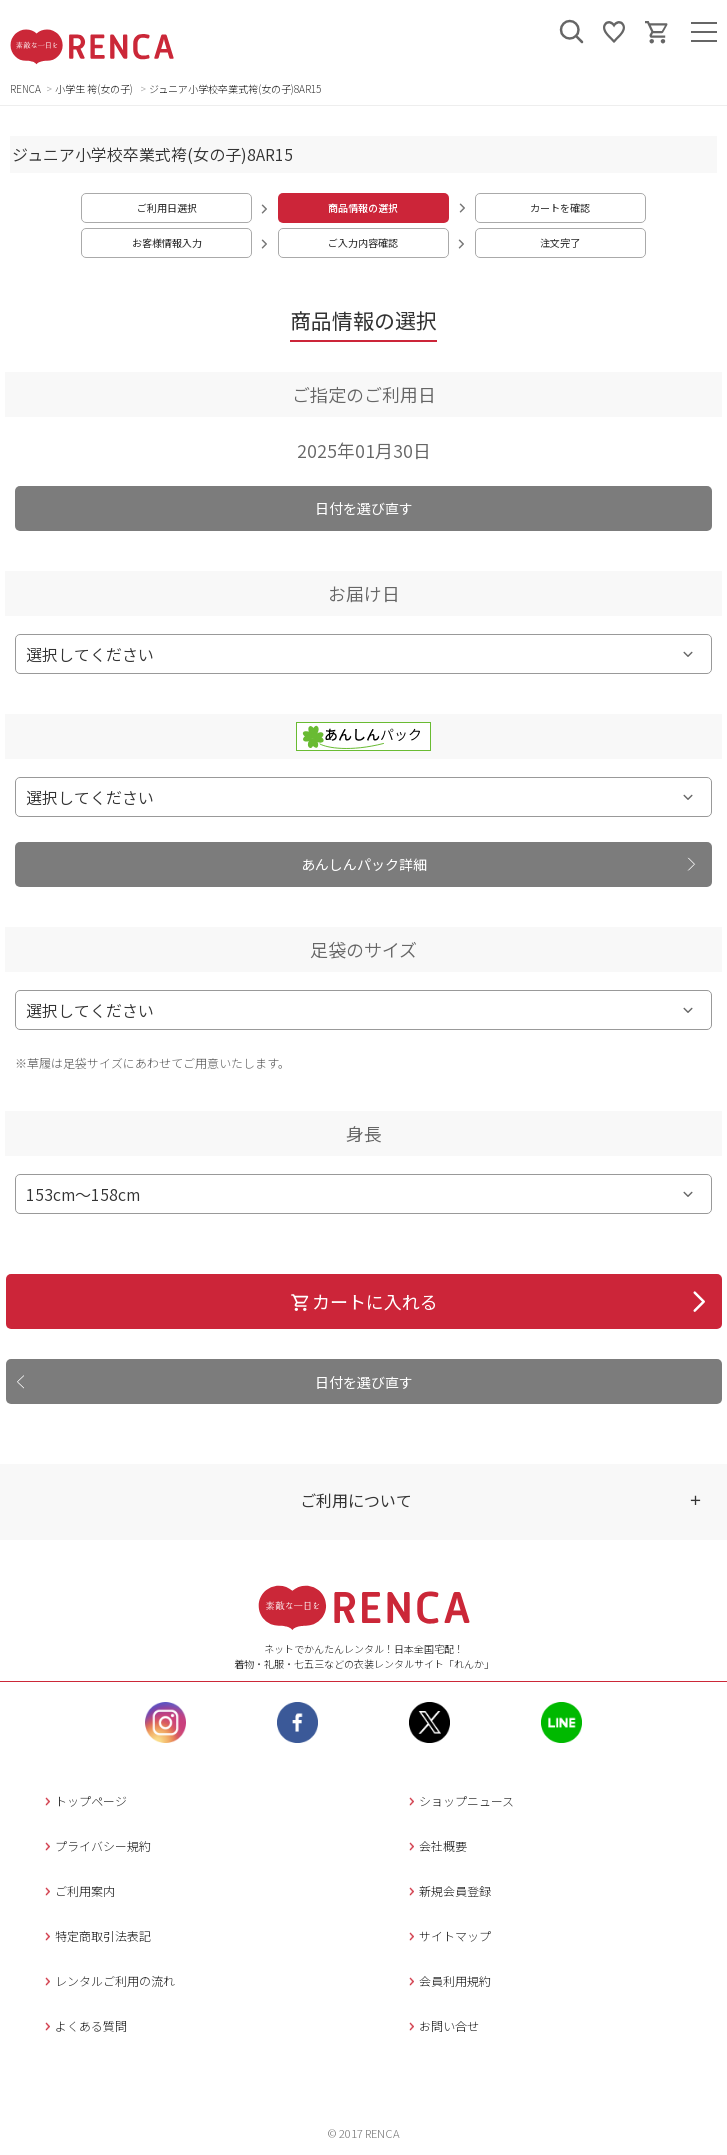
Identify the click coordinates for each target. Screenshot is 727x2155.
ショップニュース (459, 1800)
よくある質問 (83, 2025)
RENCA (25, 88)
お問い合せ (441, 2025)
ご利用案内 (77, 1890)
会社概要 (435, 1845)
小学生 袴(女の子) (95, 88)
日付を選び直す (364, 508)
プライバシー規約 (95, 1845)
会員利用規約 (447, 1980)
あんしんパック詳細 (364, 864)
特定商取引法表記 (95, 1935)
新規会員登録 (447, 1890)
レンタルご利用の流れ (107, 1980)
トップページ (83, 1800)
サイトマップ (447, 1935)
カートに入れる (363, 1301)
